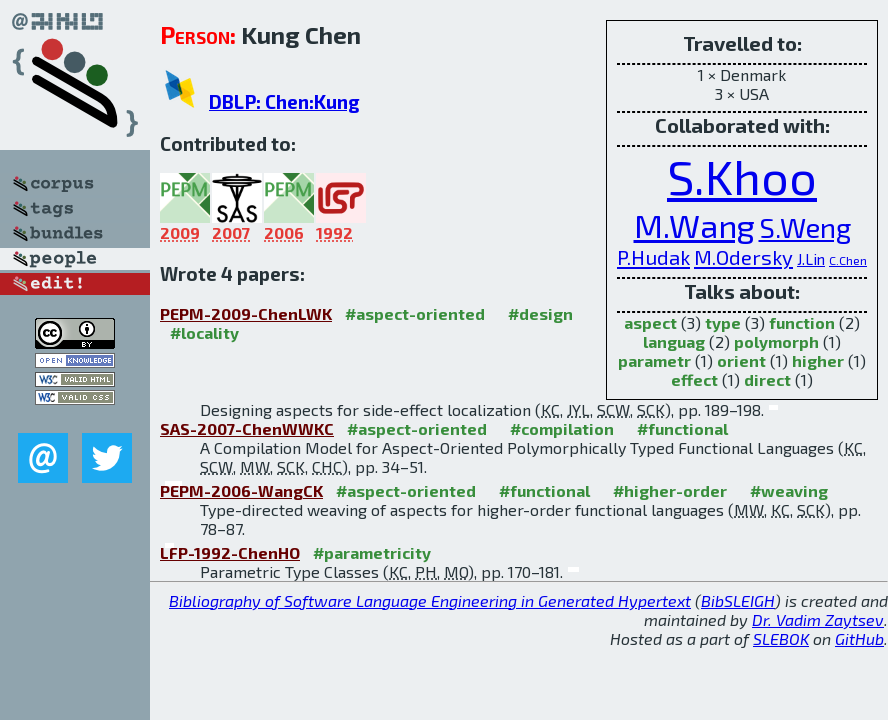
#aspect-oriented (415, 313)
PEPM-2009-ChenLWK (246, 313)
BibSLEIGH (738, 600)
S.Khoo (742, 176)
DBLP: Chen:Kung (284, 101)
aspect (650, 322)
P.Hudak (653, 257)
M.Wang (694, 225)
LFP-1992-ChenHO (230, 552)
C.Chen (848, 260)
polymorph (776, 341)
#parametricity (372, 552)
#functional (682, 428)
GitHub (859, 638)
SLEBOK (781, 638)
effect (694, 379)
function (802, 322)
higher (818, 360)
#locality (204, 332)
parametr (654, 360)
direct (767, 379)
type (723, 322)
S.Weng (805, 227)
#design (540, 313)
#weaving (789, 490)
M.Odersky (743, 257)
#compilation (562, 428)
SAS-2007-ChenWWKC (247, 428)
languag (674, 341)
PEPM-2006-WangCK (241, 490)
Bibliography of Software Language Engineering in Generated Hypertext (430, 600)
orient (741, 360)
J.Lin (811, 259)
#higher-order (670, 490)
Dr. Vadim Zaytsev (818, 619)
